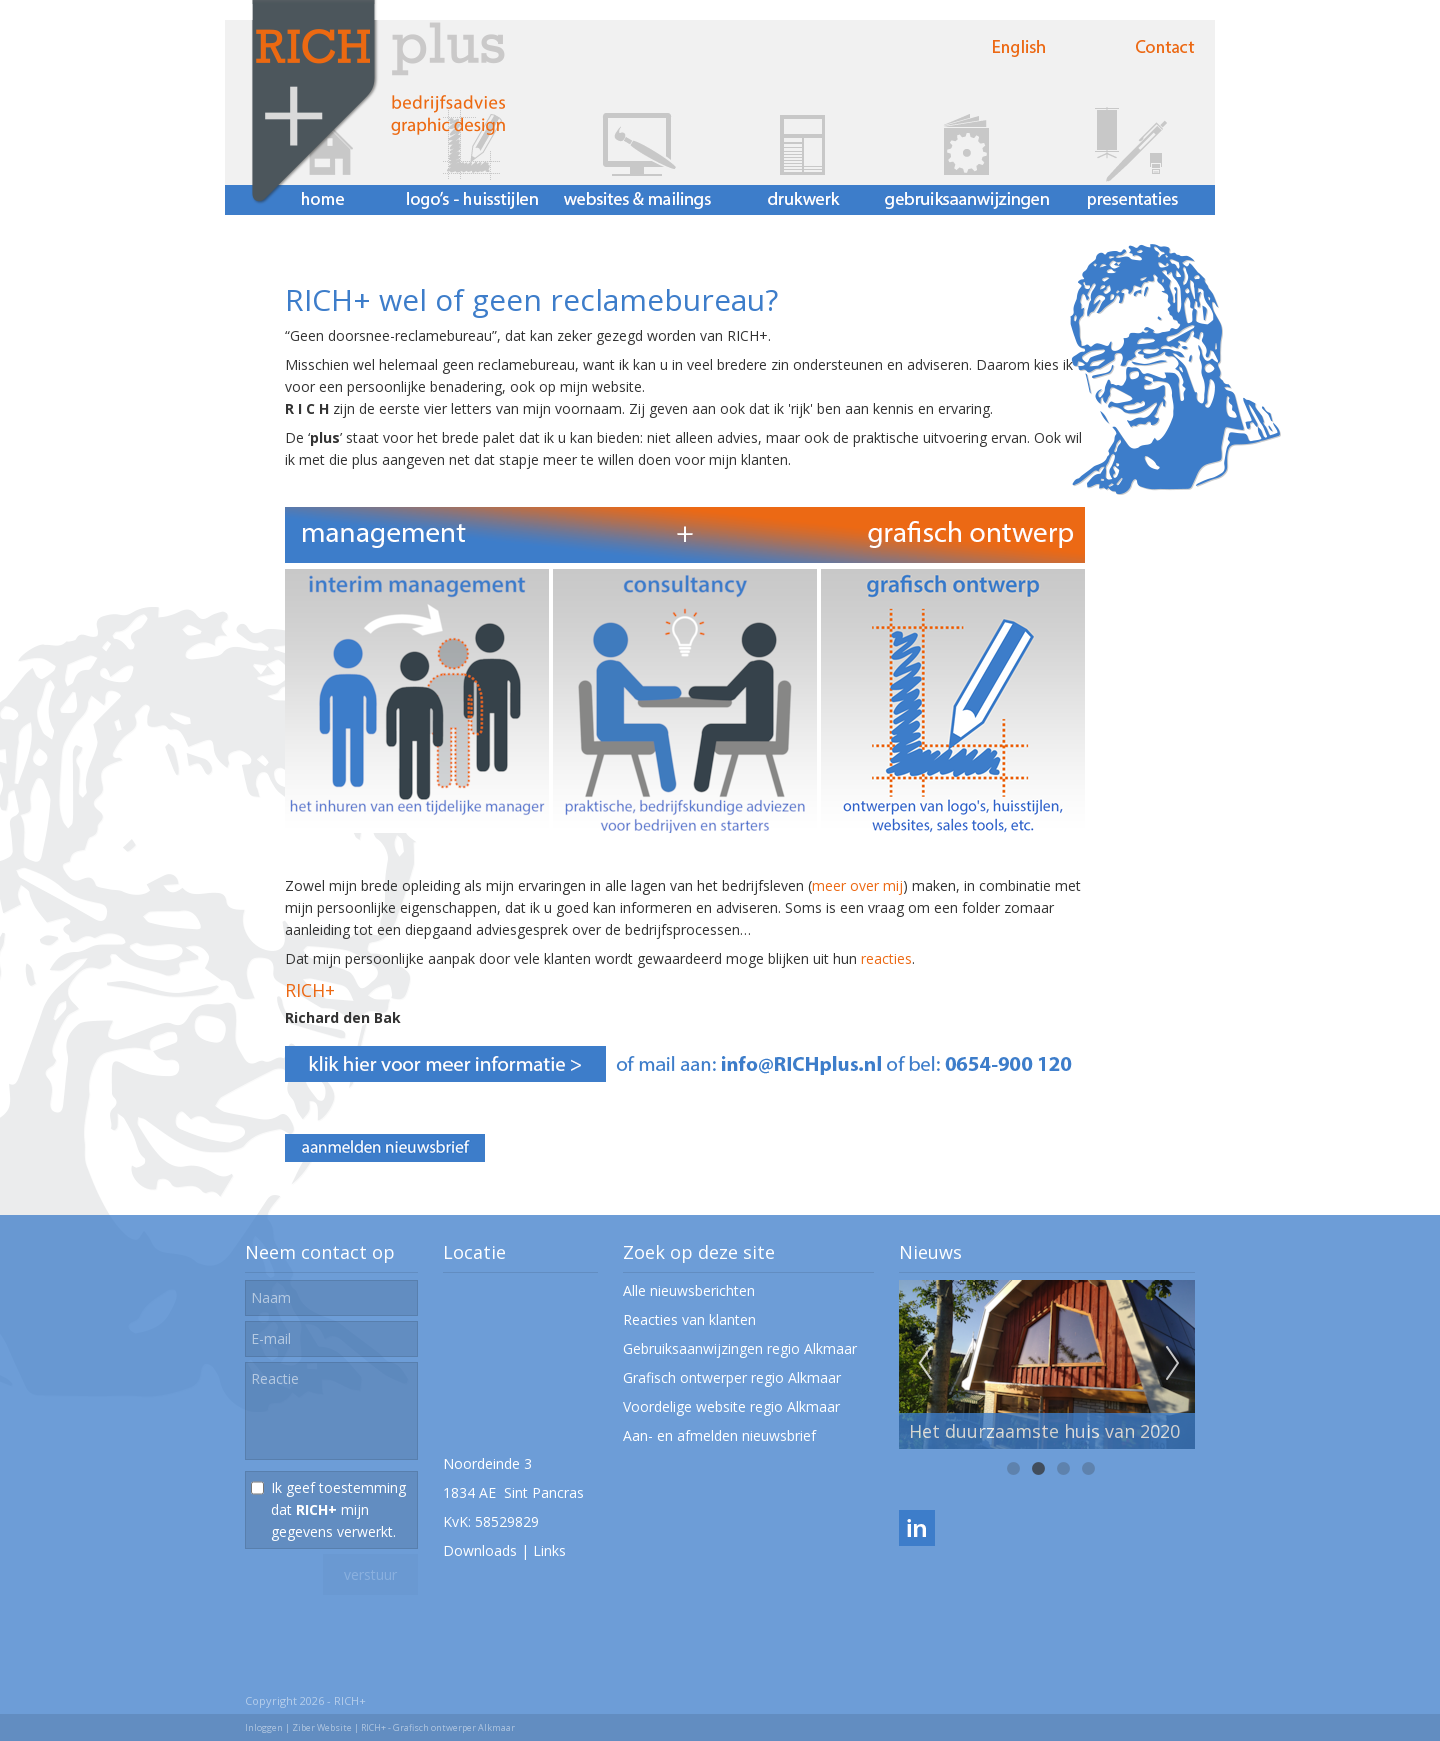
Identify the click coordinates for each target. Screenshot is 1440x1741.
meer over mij (857, 885)
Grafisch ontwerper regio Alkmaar (732, 1377)
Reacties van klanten (689, 1319)
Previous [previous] (925, 1364)
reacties (886, 958)
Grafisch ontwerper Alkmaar (454, 1727)
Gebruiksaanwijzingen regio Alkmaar (740, 1348)
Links (549, 1550)
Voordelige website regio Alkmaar (731, 1406)
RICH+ (310, 990)
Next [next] (1173, 1364)
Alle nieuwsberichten (689, 1290)
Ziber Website (322, 1727)
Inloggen (264, 1727)
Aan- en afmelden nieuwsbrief (719, 1435)
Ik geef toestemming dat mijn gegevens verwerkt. (338, 1509)
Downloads (480, 1550)
